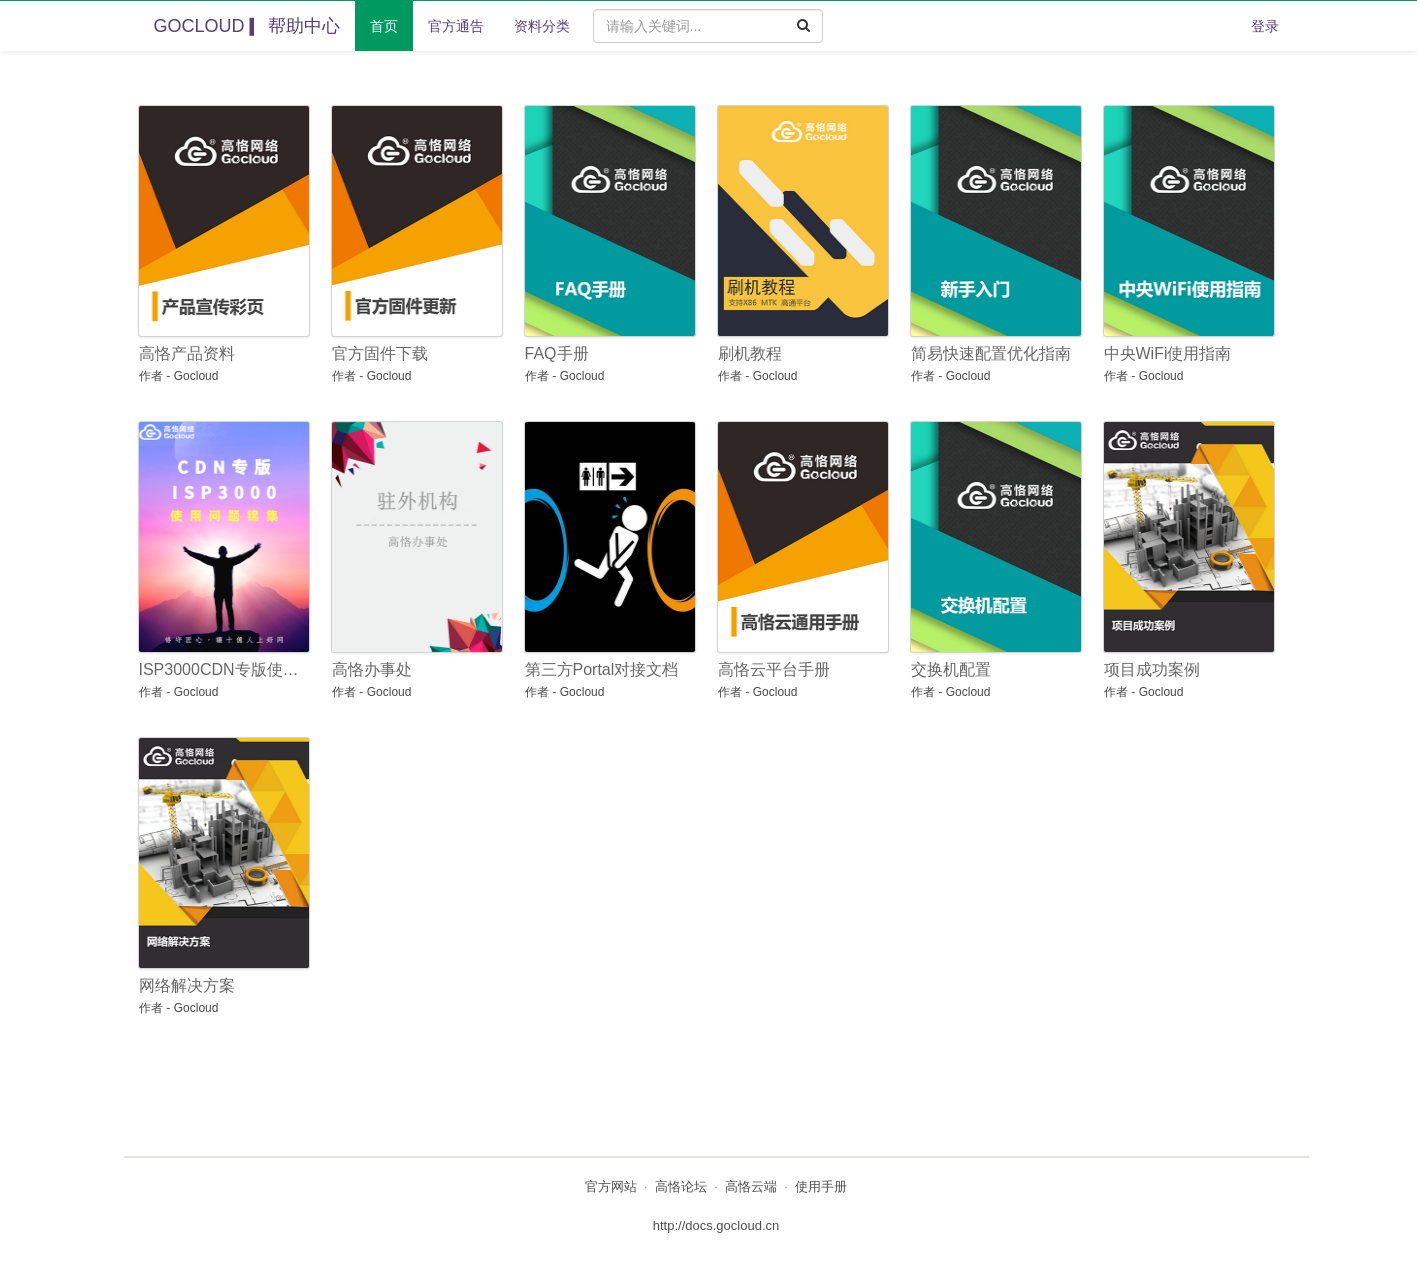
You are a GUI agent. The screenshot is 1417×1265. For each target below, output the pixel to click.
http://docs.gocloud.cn (716, 1225)
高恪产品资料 (187, 353)
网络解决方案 (187, 985)
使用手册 (821, 1186)
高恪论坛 (681, 1186)
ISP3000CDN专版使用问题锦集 (220, 669)
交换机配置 (951, 669)
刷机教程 (750, 353)
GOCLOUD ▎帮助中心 (247, 26)
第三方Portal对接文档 (602, 669)
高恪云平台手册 (774, 669)
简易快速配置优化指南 (991, 353)
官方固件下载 (380, 353)
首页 (384, 26)
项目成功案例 (1152, 669)
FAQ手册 (557, 353)
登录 (1265, 26)
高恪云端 (751, 1186)
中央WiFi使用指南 (1168, 353)
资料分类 (542, 26)
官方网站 (611, 1186)
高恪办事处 (372, 669)
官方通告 (456, 26)
